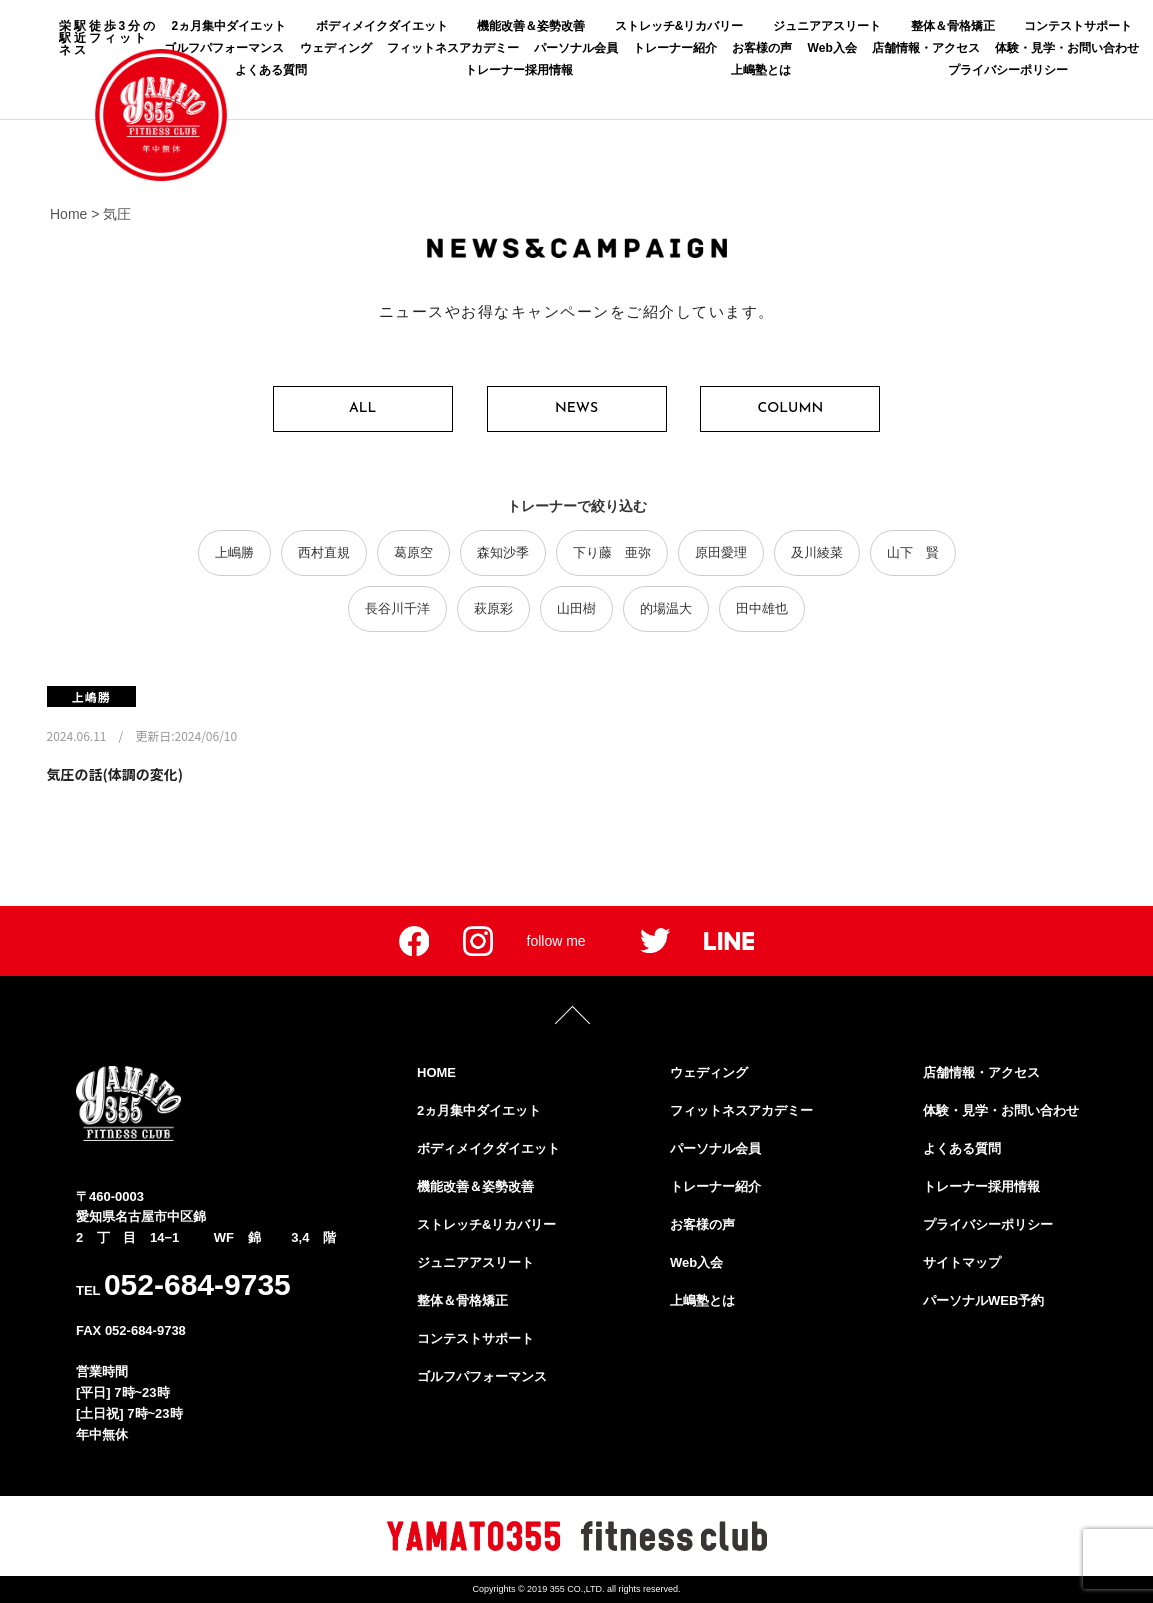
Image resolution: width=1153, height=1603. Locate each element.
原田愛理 (721, 552)
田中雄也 (762, 608)
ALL (362, 408)
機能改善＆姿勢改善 (531, 26)
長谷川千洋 (397, 608)
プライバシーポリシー (1008, 70)
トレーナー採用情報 (519, 70)
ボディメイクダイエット (382, 26)
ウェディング (336, 48)
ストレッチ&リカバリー (679, 26)
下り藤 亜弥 (612, 552)
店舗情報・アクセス (926, 48)
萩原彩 (493, 608)
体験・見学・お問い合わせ (1067, 48)
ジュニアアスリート (827, 26)
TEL (183, 1284)
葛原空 (413, 552)
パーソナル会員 (576, 48)
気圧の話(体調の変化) (115, 774)
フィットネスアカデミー (453, 48)
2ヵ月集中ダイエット (228, 26)
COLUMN (791, 408)
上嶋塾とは (761, 70)
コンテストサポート (1078, 26)
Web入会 (832, 48)
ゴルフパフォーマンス (482, 1376)
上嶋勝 (234, 552)
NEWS (576, 408)
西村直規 (324, 552)
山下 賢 (913, 552)
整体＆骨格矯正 (953, 26)
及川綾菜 (817, 552)
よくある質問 (271, 70)
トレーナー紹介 (675, 48)
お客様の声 (762, 48)
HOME (436, 1072)
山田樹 (576, 608)
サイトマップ (962, 1262)
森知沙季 (503, 552)
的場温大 (666, 608)
